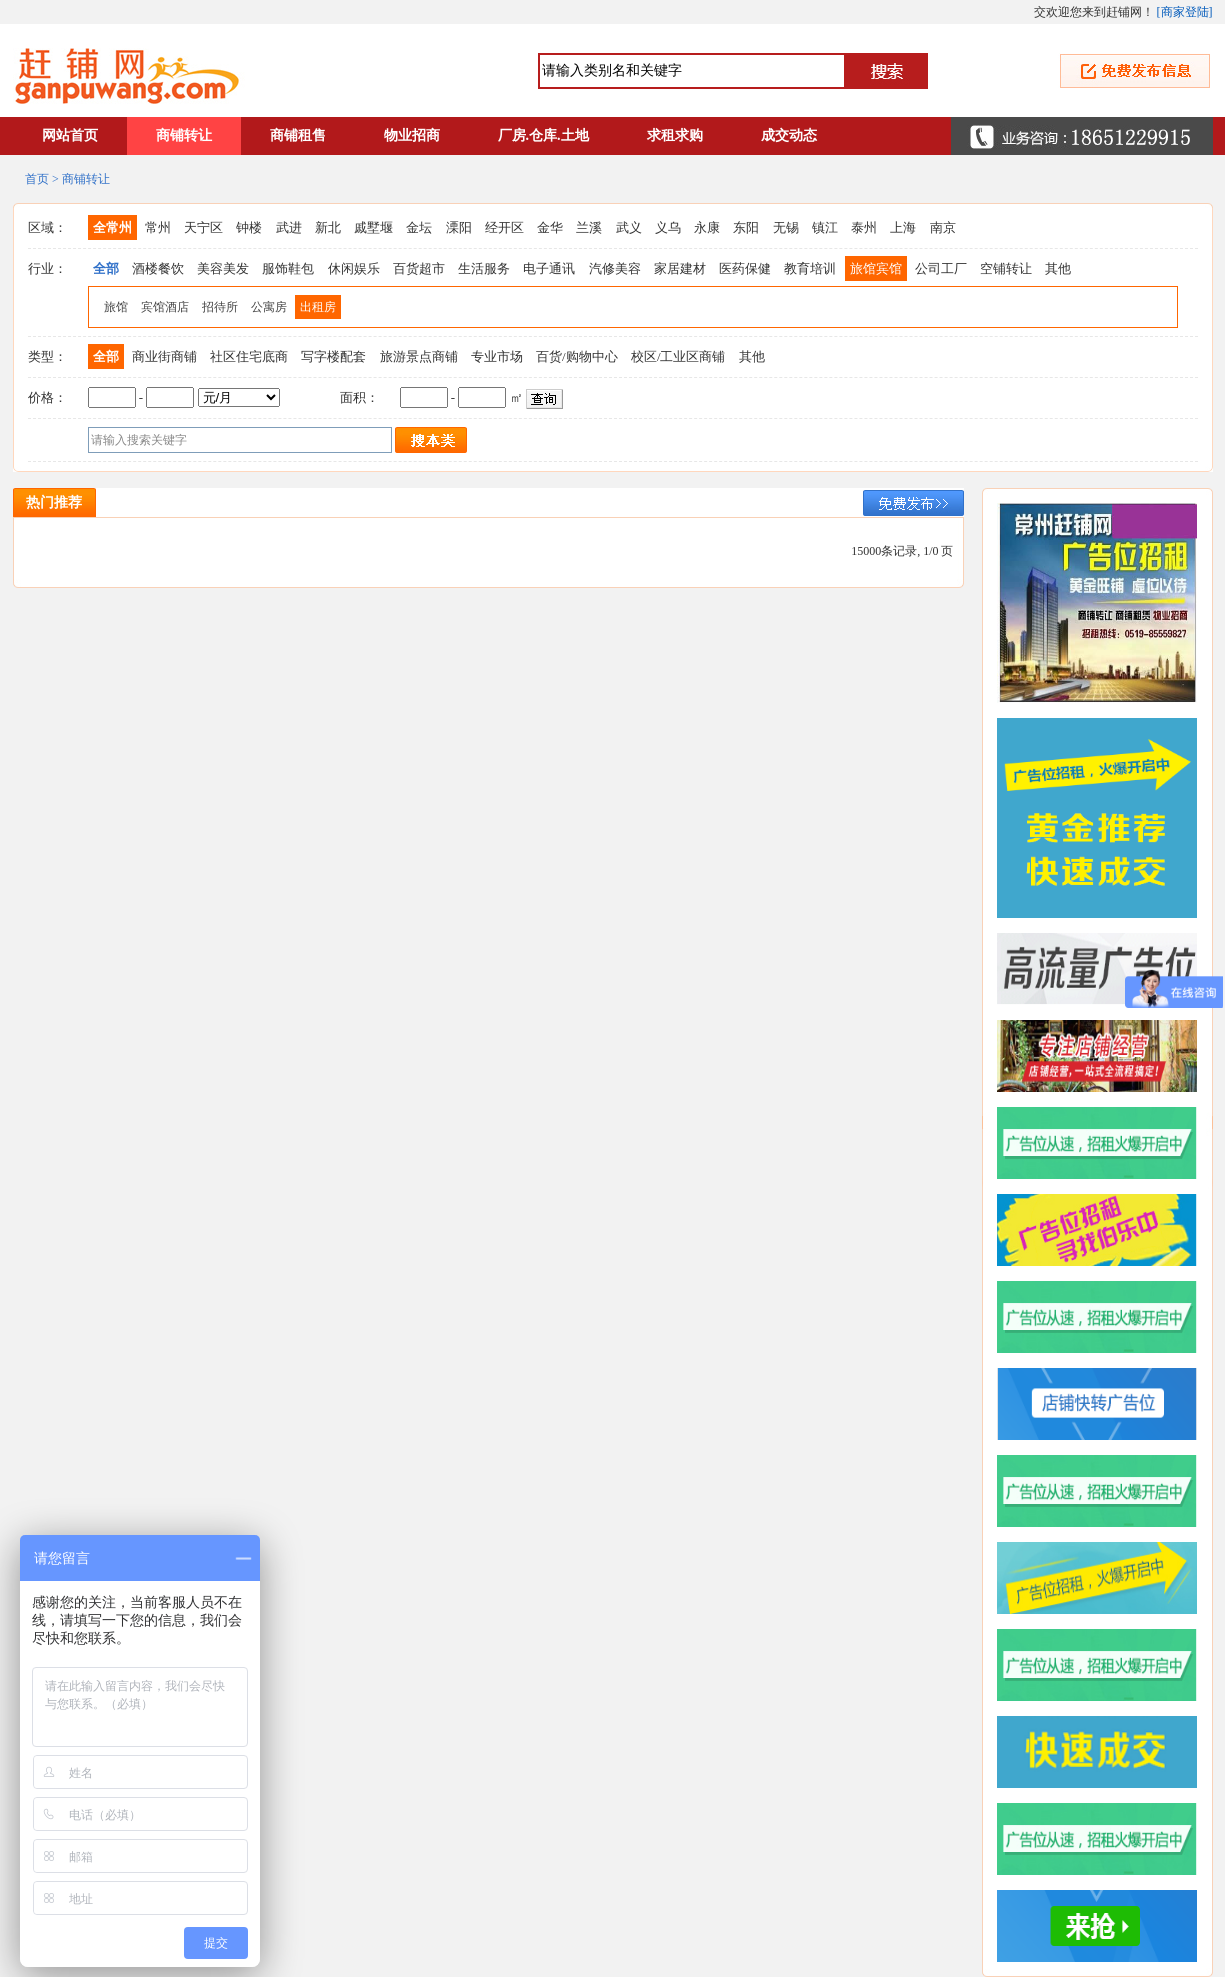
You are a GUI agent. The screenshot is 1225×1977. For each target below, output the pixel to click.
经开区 (504, 227)
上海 (903, 227)
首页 (37, 179)
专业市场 (497, 356)
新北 (328, 227)
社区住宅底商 (249, 356)
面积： (359, 397)
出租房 (318, 307)
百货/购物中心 (577, 356)
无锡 (786, 227)
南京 (943, 227)
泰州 (864, 227)
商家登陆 (1185, 12)
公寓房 (269, 307)
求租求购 (675, 135)
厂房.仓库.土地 (543, 135)
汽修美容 (615, 268)
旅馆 (116, 307)
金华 (550, 227)
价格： (47, 397)
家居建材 (680, 268)
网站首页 (70, 135)
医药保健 (745, 268)
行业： (47, 268)
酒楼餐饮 (158, 268)
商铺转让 (184, 135)
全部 (106, 268)
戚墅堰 (373, 227)
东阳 (746, 227)
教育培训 (810, 268)
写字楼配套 (333, 356)
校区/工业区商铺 (678, 356)
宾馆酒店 (165, 307)
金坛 (419, 227)
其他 (1058, 268)
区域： (47, 227)
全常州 (112, 227)
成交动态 (789, 135)
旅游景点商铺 (419, 356)
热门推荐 (54, 502)
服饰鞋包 (288, 268)
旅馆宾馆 (876, 268)
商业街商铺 (164, 356)
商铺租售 (298, 135)
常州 (158, 227)
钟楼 (249, 227)
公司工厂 (941, 268)
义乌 (668, 227)
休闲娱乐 (354, 268)
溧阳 (459, 227)
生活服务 (484, 268)
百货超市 (419, 268)
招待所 (220, 307)
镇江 (825, 227)
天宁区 (203, 227)
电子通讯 (549, 268)
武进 (289, 227)
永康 (707, 227)
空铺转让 (1006, 268)
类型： (47, 356)
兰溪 (589, 227)
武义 (629, 227)
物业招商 (412, 135)
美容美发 (223, 268)
